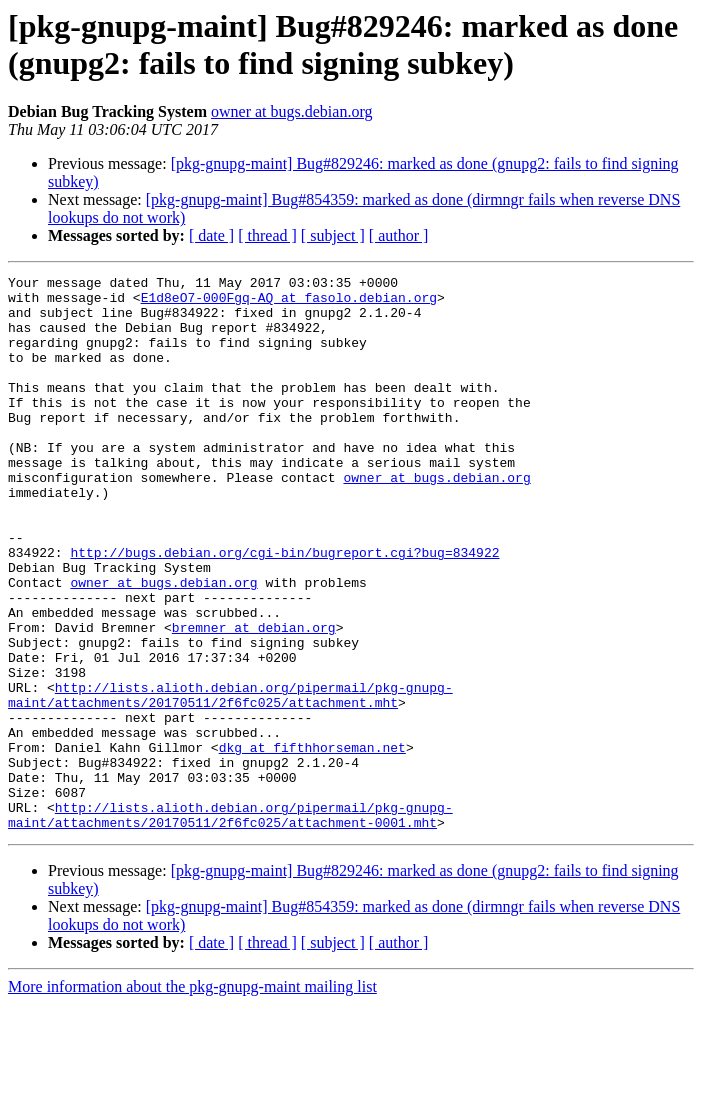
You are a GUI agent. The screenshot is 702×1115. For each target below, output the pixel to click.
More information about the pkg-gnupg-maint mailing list (192, 1097)
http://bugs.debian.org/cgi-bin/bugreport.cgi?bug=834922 (284, 609)
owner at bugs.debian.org (291, 111)
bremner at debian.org (254, 699)
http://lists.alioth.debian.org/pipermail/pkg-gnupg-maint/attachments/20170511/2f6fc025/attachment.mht (230, 780)
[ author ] (399, 235)
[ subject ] (333, 235)
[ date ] (211, 235)
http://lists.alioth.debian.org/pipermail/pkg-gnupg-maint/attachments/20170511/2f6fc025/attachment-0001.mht (230, 924)
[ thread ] (267, 235)
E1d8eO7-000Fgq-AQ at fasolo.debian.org (289, 303)
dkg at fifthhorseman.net (312, 843)
